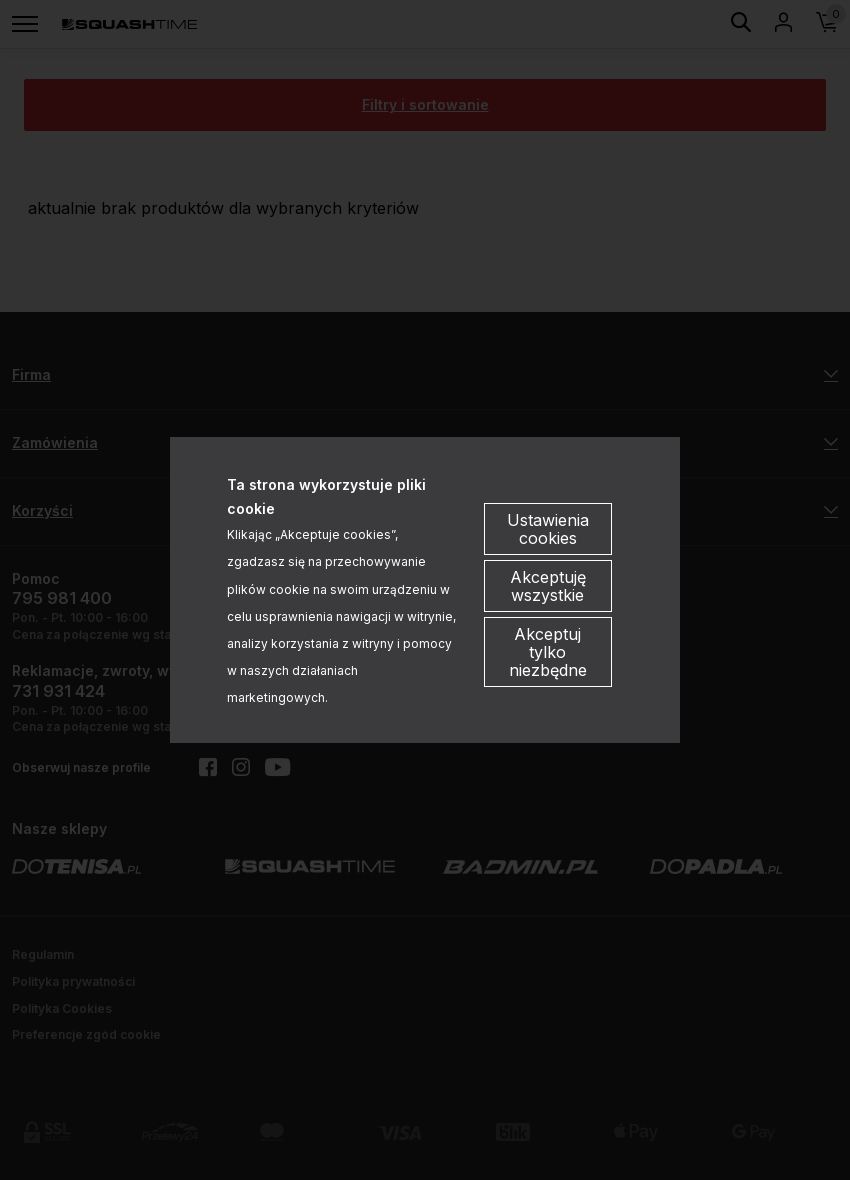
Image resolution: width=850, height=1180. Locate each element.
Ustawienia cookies (548, 529)
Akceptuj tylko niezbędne (548, 652)
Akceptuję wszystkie (548, 586)
